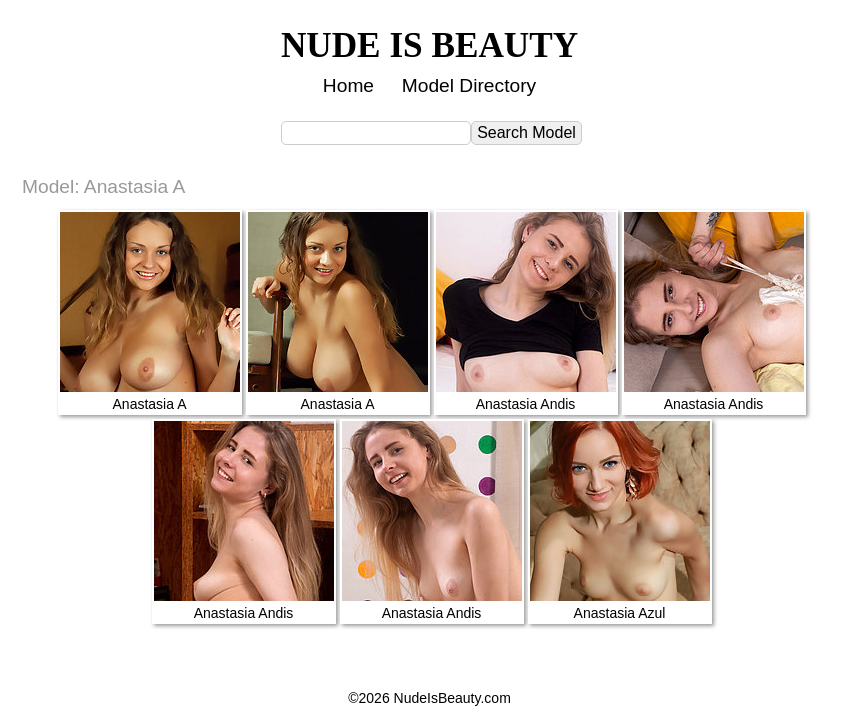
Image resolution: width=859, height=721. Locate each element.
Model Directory (469, 85)
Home (348, 85)
